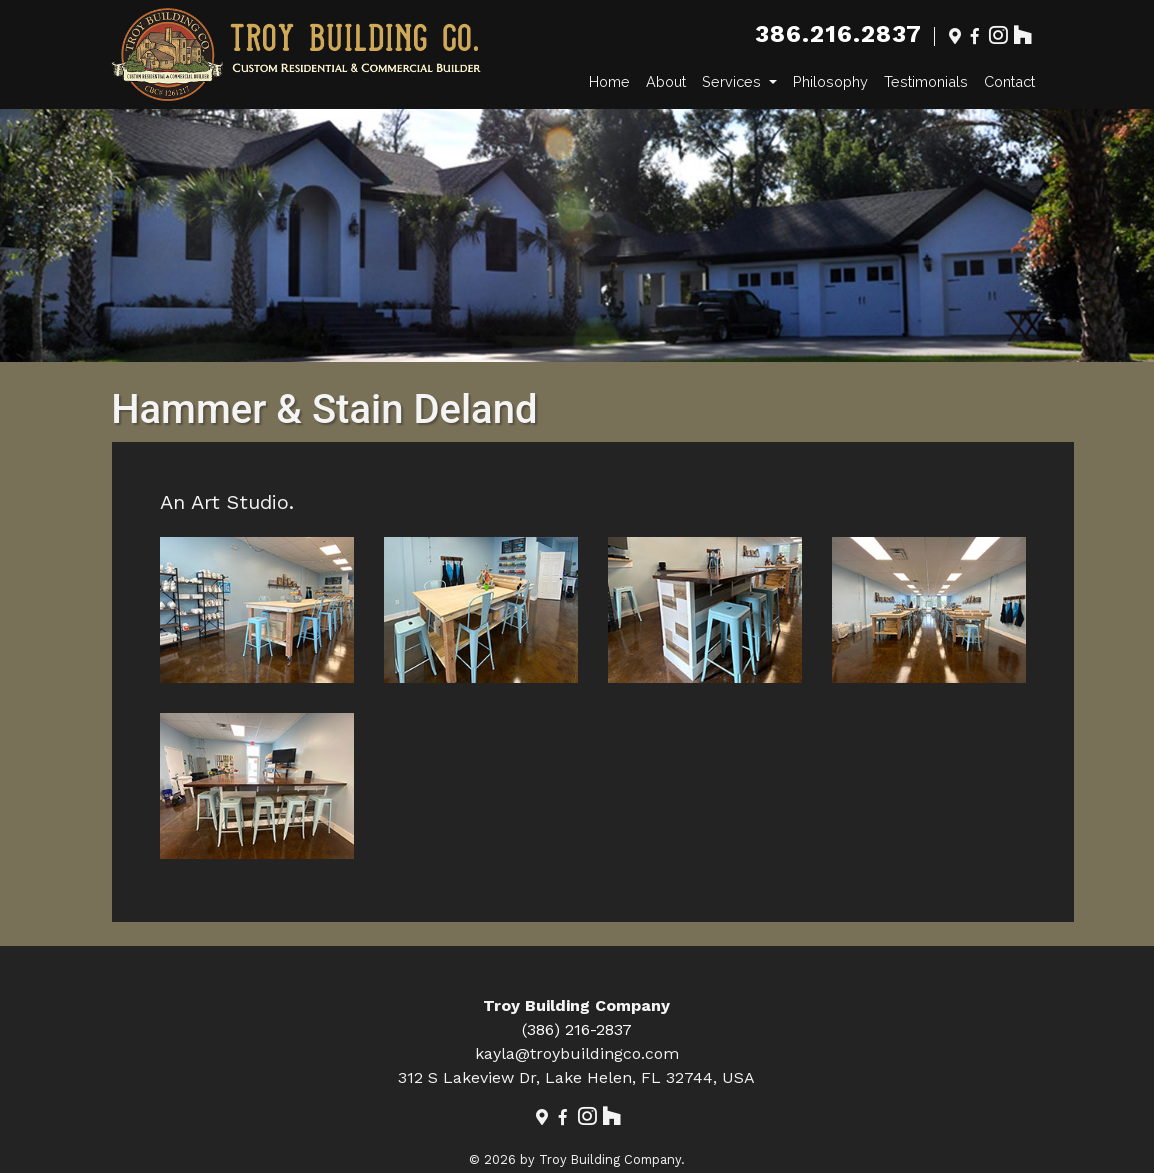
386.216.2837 (838, 34)
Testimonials (926, 81)
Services (733, 81)
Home (609, 81)
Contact (1009, 81)
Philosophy (830, 81)
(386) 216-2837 (577, 1029)
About (666, 81)
